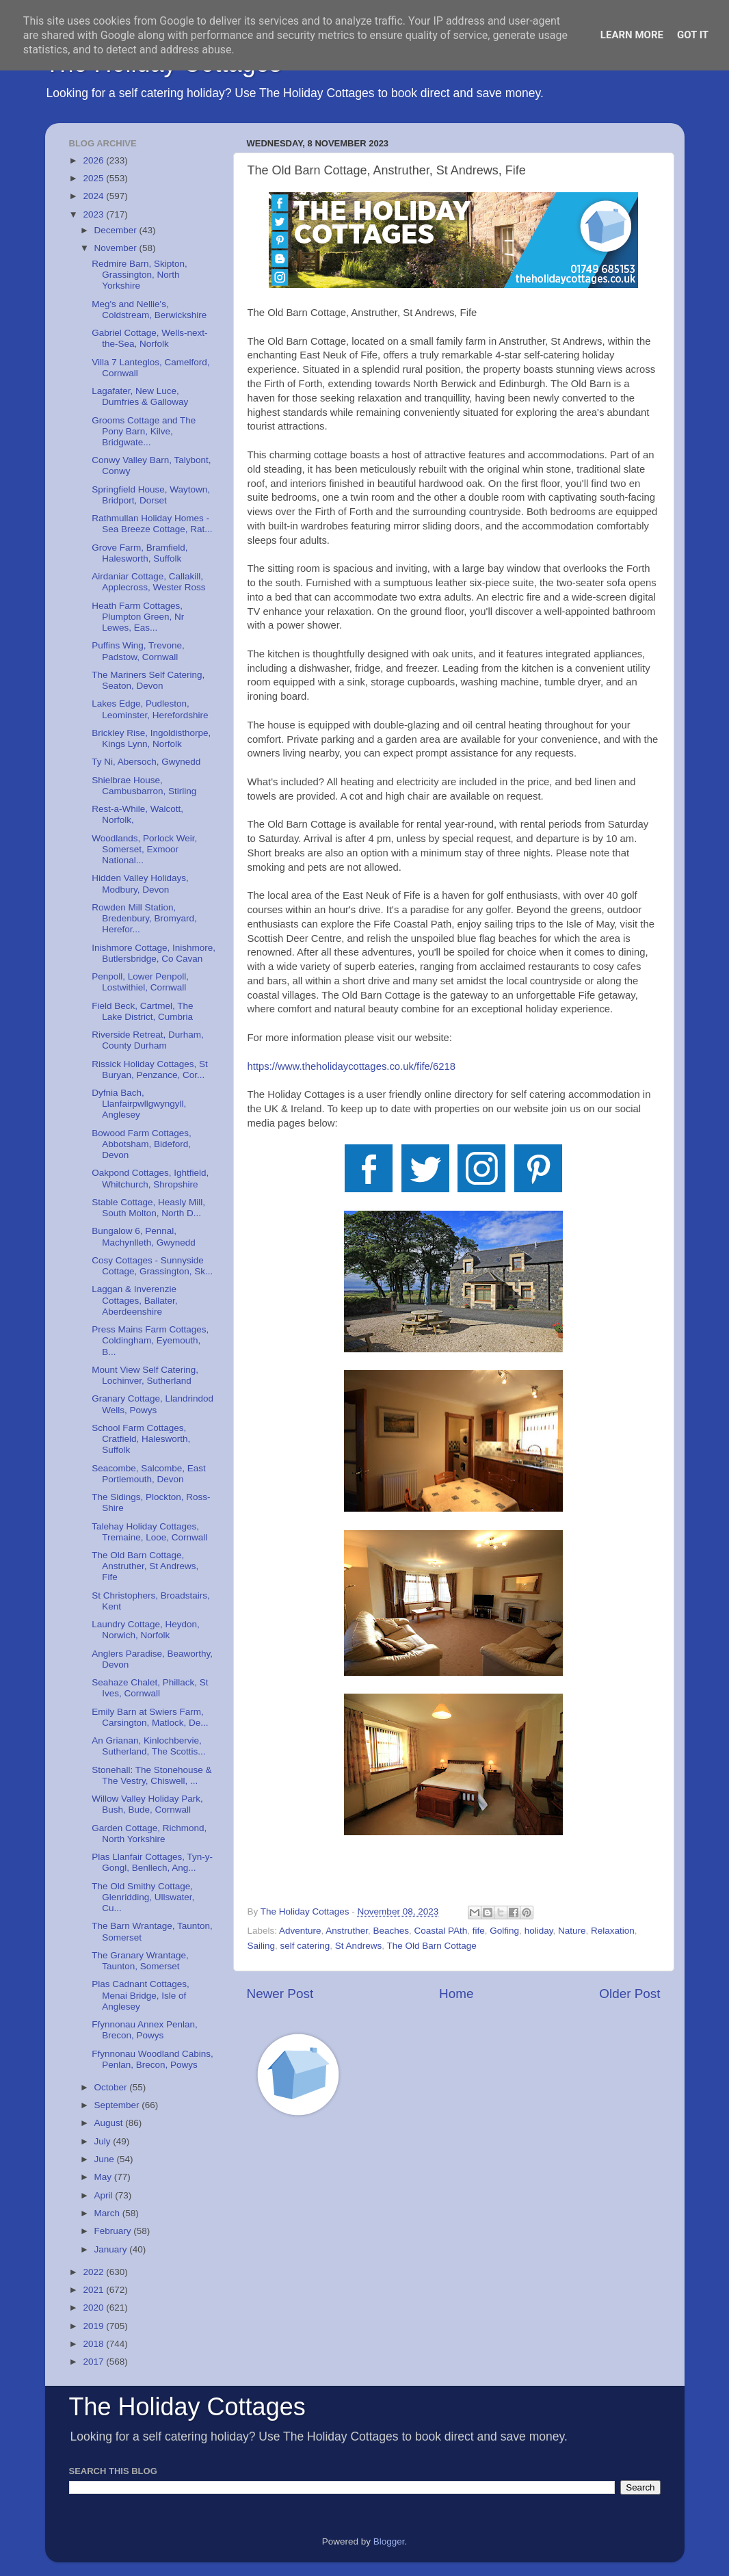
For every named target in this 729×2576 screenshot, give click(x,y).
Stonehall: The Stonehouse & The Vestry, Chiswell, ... (151, 1775)
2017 (94, 2361)
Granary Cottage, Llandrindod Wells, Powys (152, 1404)
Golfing (504, 1931)
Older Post (629, 1993)
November (117, 248)
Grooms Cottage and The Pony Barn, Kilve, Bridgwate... (144, 431)
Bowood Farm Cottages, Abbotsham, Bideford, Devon (141, 1144)
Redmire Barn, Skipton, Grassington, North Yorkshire (139, 275)
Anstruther (347, 1931)
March (108, 2213)
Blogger (389, 2541)
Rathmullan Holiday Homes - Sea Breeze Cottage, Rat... (152, 523)
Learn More (631, 35)
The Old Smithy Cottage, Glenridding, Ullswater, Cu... (143, 1897)
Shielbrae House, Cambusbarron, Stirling (144, 785)
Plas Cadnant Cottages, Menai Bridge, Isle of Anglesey (140, 1995)
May (104, 2177)
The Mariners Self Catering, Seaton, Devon (148, 680)
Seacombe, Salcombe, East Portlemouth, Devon (149, 1473)
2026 (94, 160)
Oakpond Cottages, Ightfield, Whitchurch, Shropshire (150, 1178)
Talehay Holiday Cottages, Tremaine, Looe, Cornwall (149, 1531)
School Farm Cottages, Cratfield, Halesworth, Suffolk (141, 1439)
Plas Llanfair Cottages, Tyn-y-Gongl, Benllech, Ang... (152, 1862)
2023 (94, 214)
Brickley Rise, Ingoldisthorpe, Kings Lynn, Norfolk (151, 738)
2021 (94, 2290)
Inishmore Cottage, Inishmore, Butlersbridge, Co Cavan (153, 953)
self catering (305, 1946)
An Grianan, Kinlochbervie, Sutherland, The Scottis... (148, 1746)
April (105, 2195)
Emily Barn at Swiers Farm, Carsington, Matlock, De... (150, 1717)
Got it (692, 35)
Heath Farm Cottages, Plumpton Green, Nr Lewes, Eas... (138, 617)
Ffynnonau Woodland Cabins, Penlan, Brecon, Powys (152, 2059)
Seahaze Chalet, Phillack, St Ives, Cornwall (150, 1687)
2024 (94, 196)
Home (456, 1993)
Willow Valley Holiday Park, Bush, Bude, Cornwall (147, 1804)
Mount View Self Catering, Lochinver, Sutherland (145, 1375)
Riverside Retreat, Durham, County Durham (148, 1040)
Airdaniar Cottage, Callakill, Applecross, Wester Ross (148, 581)
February (114, 2231)
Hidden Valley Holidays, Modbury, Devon (140, 883)
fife (479, 1931)
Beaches (391, 1931)
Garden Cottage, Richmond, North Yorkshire (149, 1833)
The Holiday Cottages (187, 2407)
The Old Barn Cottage (431, 1946)
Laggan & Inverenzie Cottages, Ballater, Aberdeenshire (134, 1300)
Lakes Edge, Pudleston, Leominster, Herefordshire (150, 709)
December (117, 230)
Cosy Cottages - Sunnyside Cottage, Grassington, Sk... (152, 1265)
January (112, 2249)
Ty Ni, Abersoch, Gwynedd (146, 762)
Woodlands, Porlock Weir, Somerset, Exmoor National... (144, 849)
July (104, 2141)
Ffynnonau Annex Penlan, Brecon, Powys (145, 2029)
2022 (94, 2272)
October (112, 2087)
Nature (572, 1931)
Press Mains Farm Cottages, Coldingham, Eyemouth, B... (150, 1340)
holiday (539, 1931)
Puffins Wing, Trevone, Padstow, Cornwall (138, 650)
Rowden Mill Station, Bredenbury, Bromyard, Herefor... (144, 918)
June (105, 2159)
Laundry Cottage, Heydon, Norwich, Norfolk (146, 1629)
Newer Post (280, 1993)
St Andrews (358, 1946)
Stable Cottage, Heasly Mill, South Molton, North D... (148, 1207)
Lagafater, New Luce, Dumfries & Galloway (140, 396)
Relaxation (613, 1931)
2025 (94, 178)
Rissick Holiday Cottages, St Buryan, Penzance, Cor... (150, 1069)
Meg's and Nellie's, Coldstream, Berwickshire (149, 309)
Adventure (300, 1931)
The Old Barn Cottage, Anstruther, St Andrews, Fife (145, 1566)
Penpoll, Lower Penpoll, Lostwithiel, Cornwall (140, 982)
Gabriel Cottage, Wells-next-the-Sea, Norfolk (149, 338)
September (118, 2105)
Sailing (262, 1946)
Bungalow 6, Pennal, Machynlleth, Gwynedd (144, 1236)
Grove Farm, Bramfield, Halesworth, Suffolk (139, 553)
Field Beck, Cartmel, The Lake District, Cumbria (142, 1011)
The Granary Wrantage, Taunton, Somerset (140, 1960)
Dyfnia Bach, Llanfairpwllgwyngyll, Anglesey (139, 1104)
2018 (94, 2344)
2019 (94, 2326)
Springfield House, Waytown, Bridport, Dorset (151, 494)
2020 (94, 2307)
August (110, 2123)
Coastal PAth (440, 1931)
